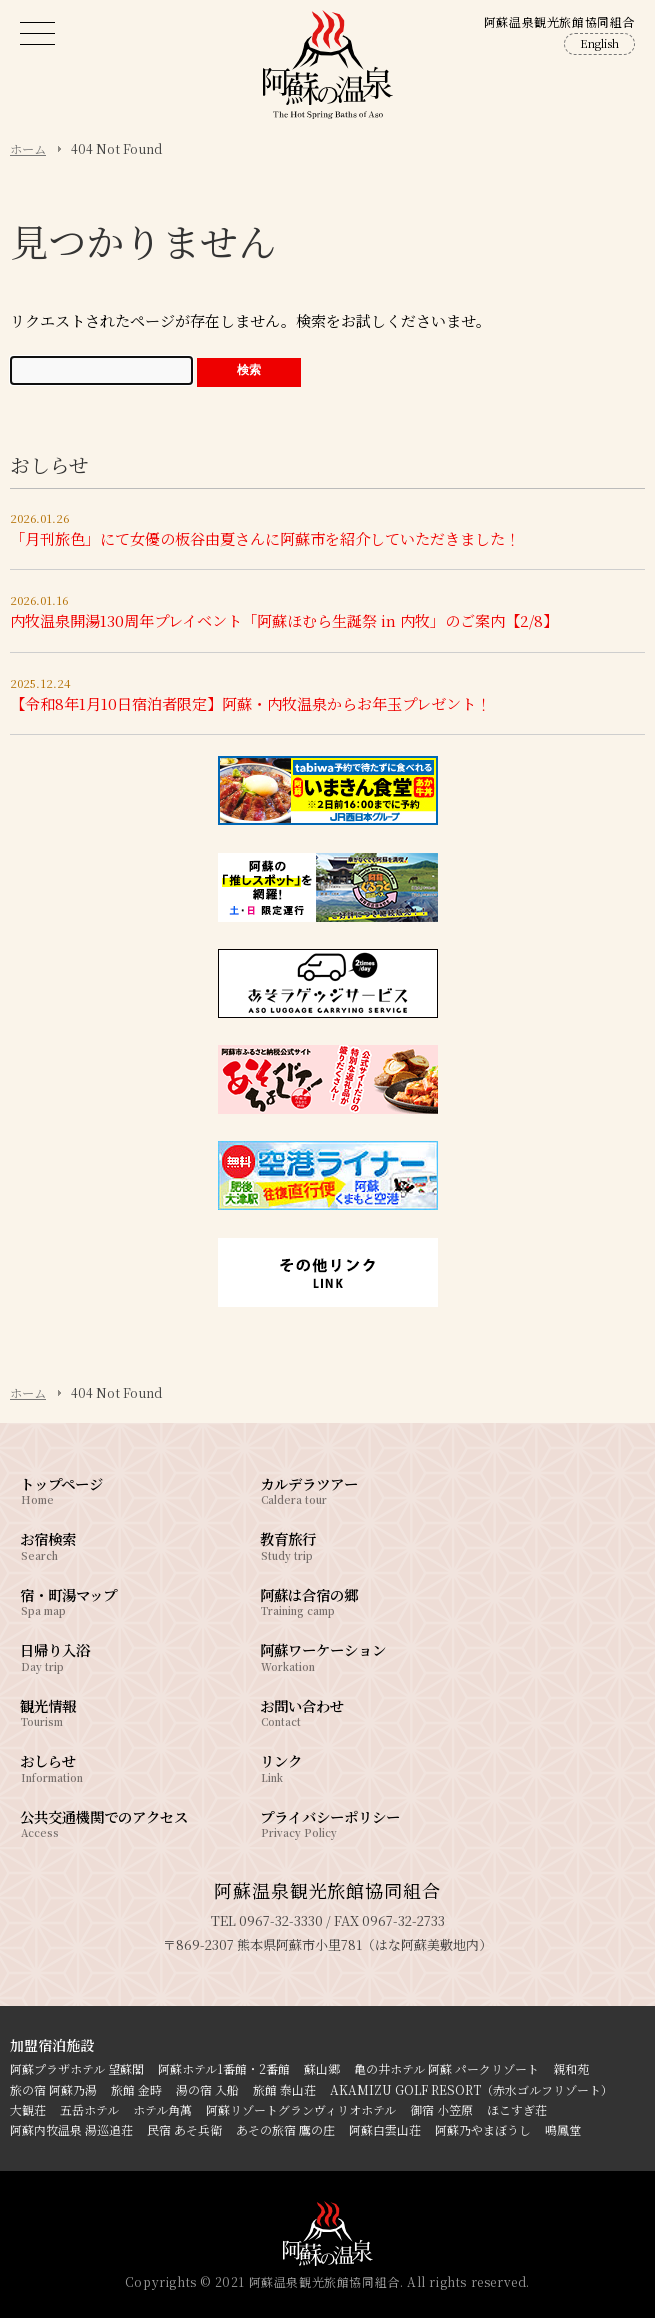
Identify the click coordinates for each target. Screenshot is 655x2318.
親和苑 (571, 2068)
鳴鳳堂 (563, 2129)
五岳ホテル (89, 2109)
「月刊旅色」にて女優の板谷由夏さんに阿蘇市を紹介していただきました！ (265, 538)
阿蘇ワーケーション (350, 1655)
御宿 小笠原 (441, 2109)
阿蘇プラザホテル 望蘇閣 (77, 2068)
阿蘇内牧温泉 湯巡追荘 (71, 2129)
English (599, 43)
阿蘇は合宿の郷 (350, 1600)
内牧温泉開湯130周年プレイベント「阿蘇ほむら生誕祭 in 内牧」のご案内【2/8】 (284, 620)
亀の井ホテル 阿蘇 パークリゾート (446, 2068)
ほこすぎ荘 (517, 2109)
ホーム (28, 149)
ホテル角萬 (162, 2109)
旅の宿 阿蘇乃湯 (53, 2089)
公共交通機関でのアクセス (110, 1822)
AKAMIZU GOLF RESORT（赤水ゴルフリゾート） (471, 2089)
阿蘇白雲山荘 (385, 2129)
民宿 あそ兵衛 (184, 2129)
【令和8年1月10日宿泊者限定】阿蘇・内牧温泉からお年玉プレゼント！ (250, 703)
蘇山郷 (322, 2068)
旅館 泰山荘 (284, 2089)
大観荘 (28, 2109)
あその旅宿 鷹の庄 (285, 2129)
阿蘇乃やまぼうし (483, 2129)
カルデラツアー (350, 1489)
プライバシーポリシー (350, 1822)
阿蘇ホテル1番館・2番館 (224, 2068)
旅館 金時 (136, 2089)
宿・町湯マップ (110, 1600)
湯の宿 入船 (207, 2089)
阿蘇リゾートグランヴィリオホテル (301, 2109)
